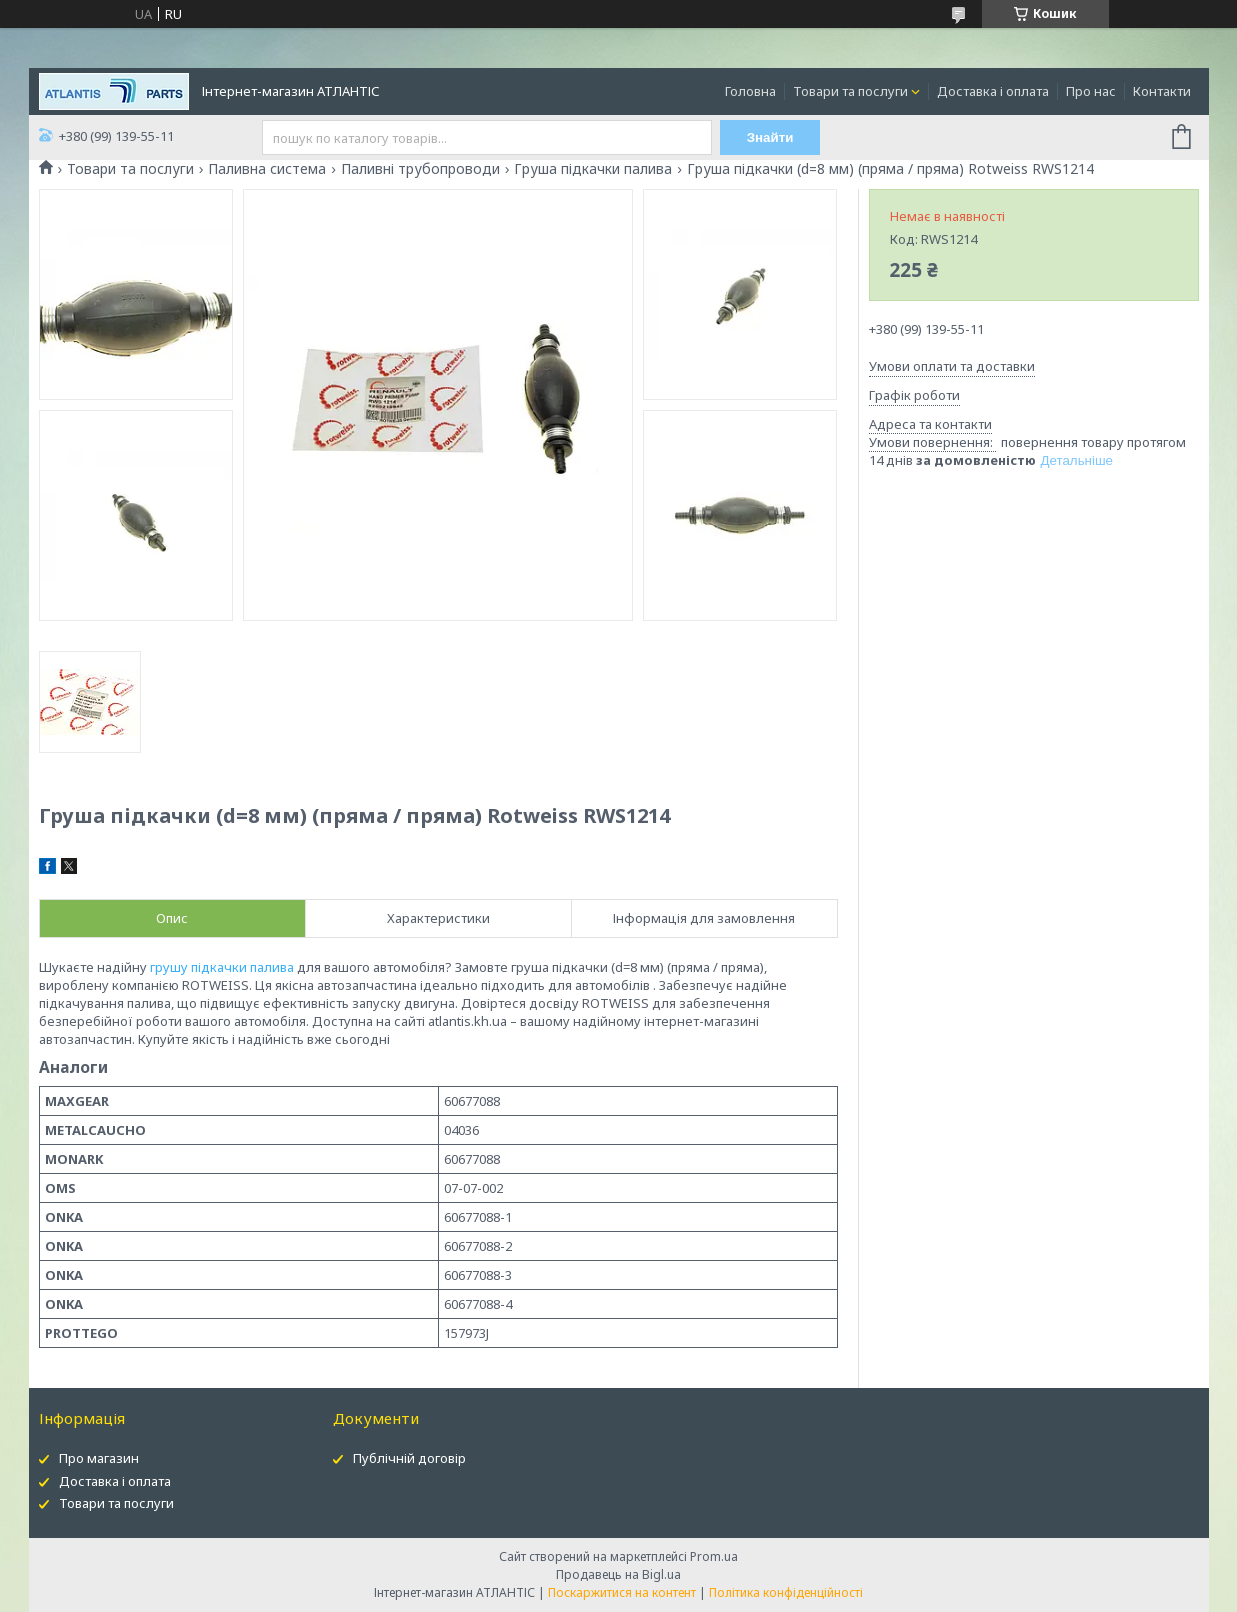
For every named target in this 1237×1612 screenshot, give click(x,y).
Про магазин (99, 1458)
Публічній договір (409, 1458)
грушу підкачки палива (222, 967)
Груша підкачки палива (593, 169)
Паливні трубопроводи (420, 169)
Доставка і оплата (993, 91)
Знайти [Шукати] (770, 137)
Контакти (1162, 91)
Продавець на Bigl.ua (618, 1574)
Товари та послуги (850, 91)
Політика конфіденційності (786, 1592)
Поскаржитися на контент (622, 1592)
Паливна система (267, 169)
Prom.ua (714, 1556)
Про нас (1091, 91)
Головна (750, 91)
